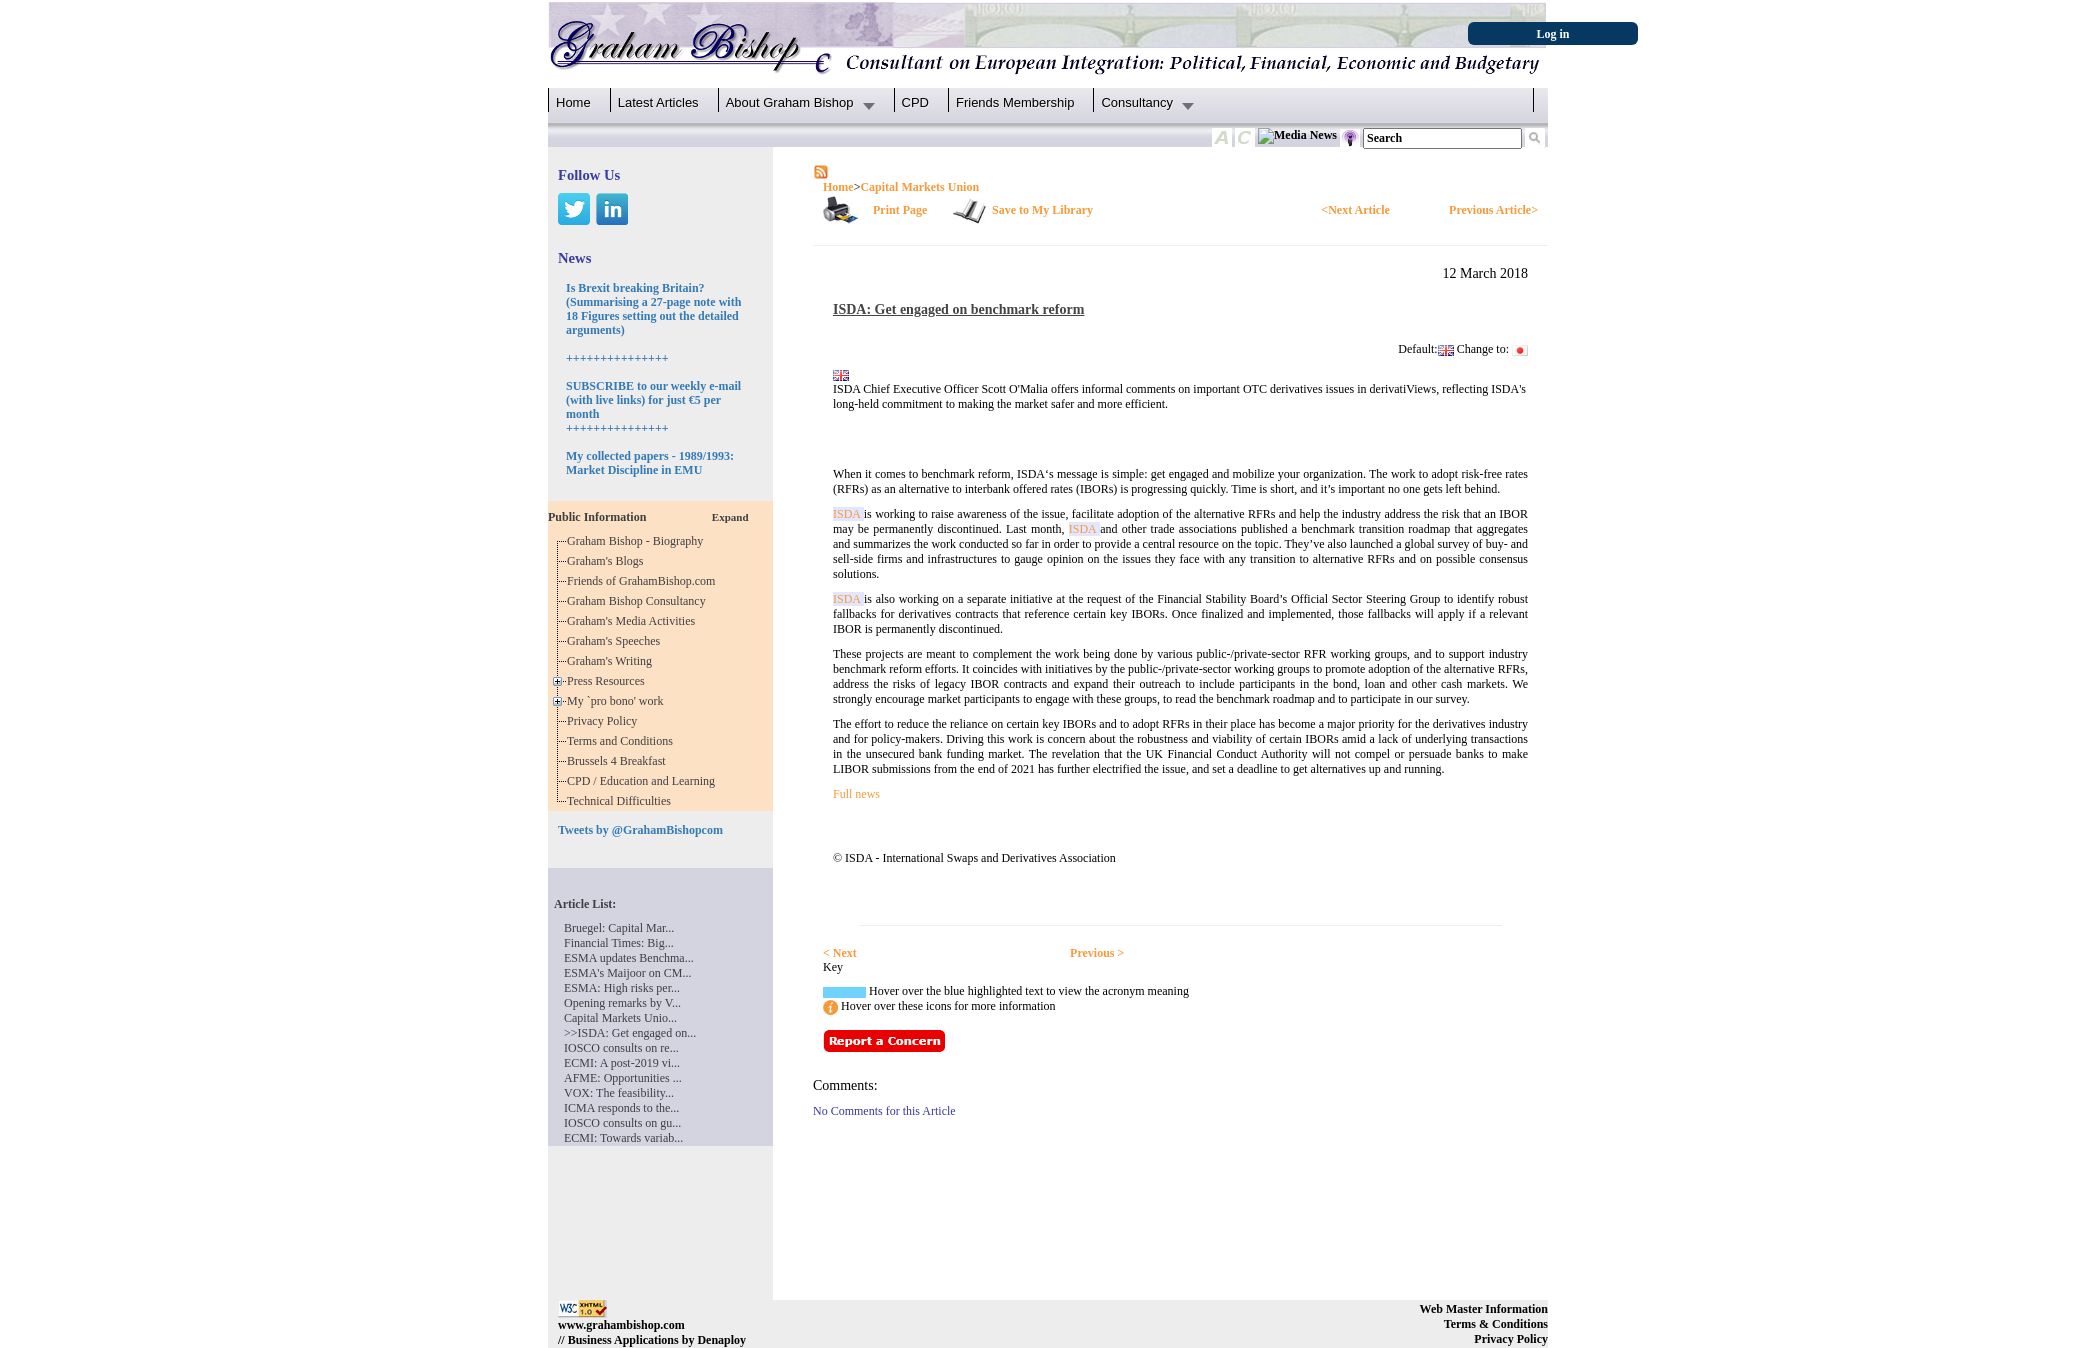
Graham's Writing (612, 661)
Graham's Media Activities (634, 621)
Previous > (1097, 953)
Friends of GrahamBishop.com (644, 581)
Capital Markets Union (919, 187)
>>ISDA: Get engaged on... (630, 1033)
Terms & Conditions (1496, 1324)
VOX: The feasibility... (619, 1093)
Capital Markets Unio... (620, 1018)
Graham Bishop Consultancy (639, 601)
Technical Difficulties (622, 801)
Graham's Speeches (616, 641)
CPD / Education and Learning (645, 781)
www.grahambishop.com (621, 1325)
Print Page (900, 210)
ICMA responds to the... (621, 1108)
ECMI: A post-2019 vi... (622, 1063)
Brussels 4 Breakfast (619, 761)
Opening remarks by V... (622, 1003)
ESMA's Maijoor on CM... (628, 973)
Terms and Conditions (623, 741)
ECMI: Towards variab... (623, 1138)
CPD (915, 102)
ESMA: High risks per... (622, 988)
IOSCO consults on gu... (622, 1123)
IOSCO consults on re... (621, 1048)
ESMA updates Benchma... (629, 958)
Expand (730, 517)
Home (573, 102)
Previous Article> (1493, 210)
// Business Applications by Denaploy (652, 1340)
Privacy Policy (605, 721)
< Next (840, 953)
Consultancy (1137, 102)
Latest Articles (658, 102)
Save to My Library (1042, 210)
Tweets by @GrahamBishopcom (640, 830)
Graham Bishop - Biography (638, 541)
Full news (856, 794)
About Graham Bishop (790, 102)
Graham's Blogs (608, 561)
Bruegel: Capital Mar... (619, 928)
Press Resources (609, 681)
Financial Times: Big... (619, 943)
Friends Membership (1015, 102)
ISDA (848, 514)
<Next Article (1355, 210)
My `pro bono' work (618, 701)
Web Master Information (1484, 1309)
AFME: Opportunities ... (623, 1078)
